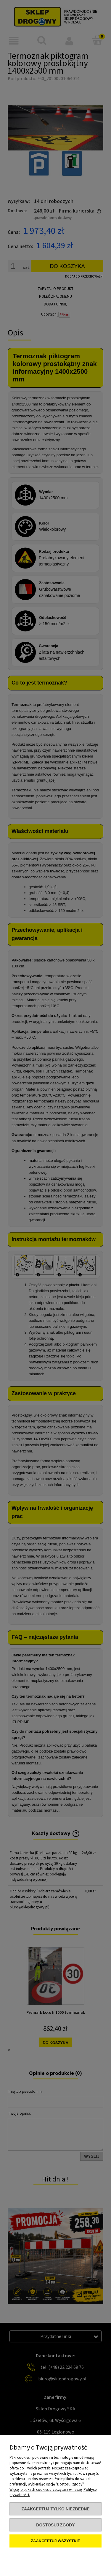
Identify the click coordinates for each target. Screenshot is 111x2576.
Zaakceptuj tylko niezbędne (55, 2509)
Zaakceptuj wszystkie (55, 2541)
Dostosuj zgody (55, 2525)
